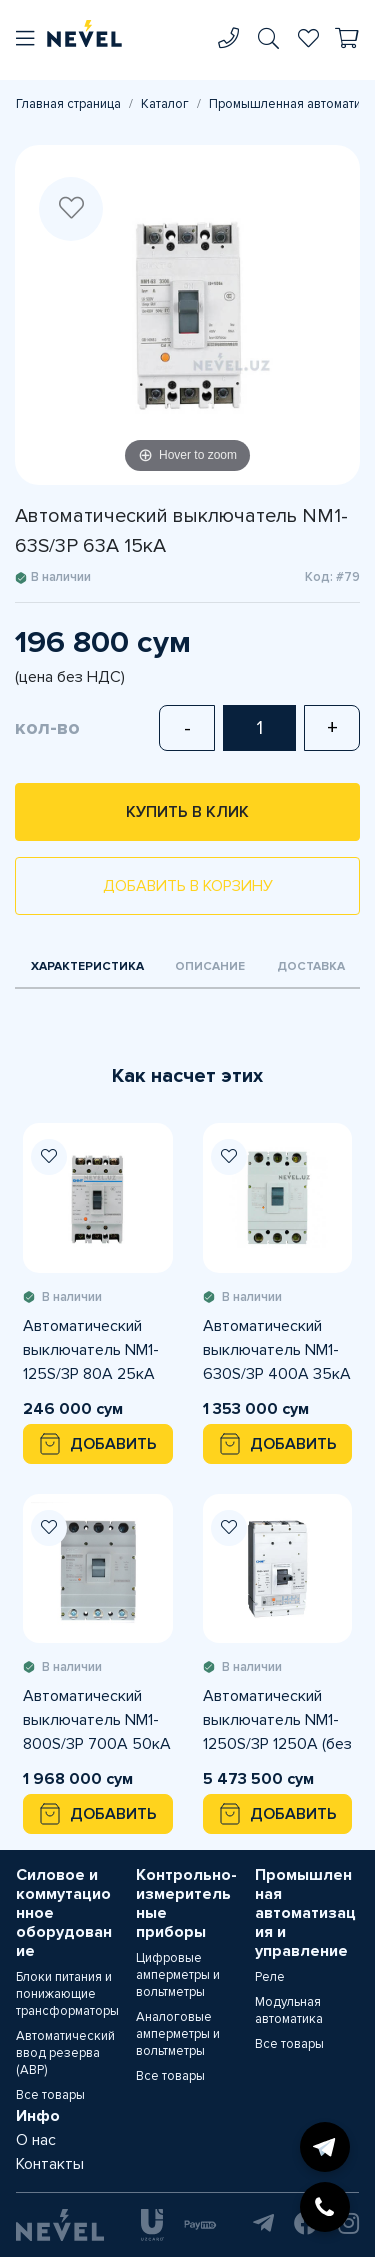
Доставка (311, 966)
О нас (36, 2140)
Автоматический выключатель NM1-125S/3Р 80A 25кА (91, 1350)
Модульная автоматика (289, 2010)
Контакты (50, 2164)
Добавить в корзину (188, 886)
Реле (270, 1977)
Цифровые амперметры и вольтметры (178, 1975)
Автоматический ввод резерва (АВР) (65, 2053)
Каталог (165, 104)
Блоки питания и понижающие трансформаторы (67, 1994)
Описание (210, 966)
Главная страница (68, 104)
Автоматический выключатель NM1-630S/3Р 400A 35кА (277, 1350)
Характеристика (87, 966)
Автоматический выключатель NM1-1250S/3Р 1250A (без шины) (277, 1721)
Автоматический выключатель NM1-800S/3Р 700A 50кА (97, 1720)
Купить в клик (187, 812)
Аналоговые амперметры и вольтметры (178, 2034)
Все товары (50, 2095)
